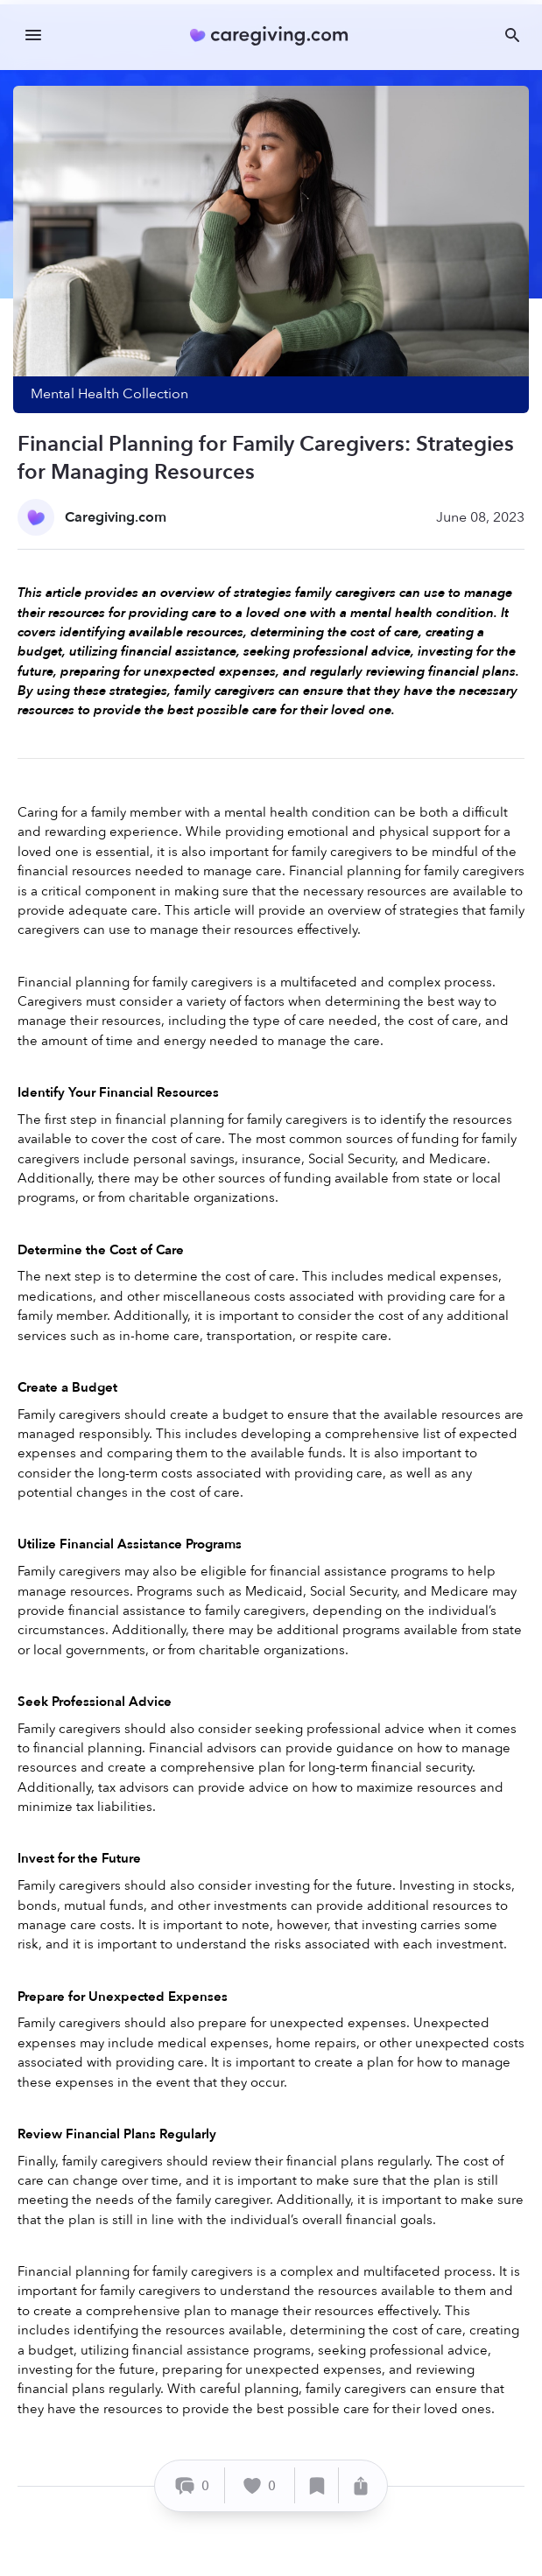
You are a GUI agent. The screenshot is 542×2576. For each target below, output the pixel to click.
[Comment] (192, 2485)
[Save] (317, 2485)
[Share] (361, 2485)
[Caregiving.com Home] (274, 35)
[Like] (260, 2485)
